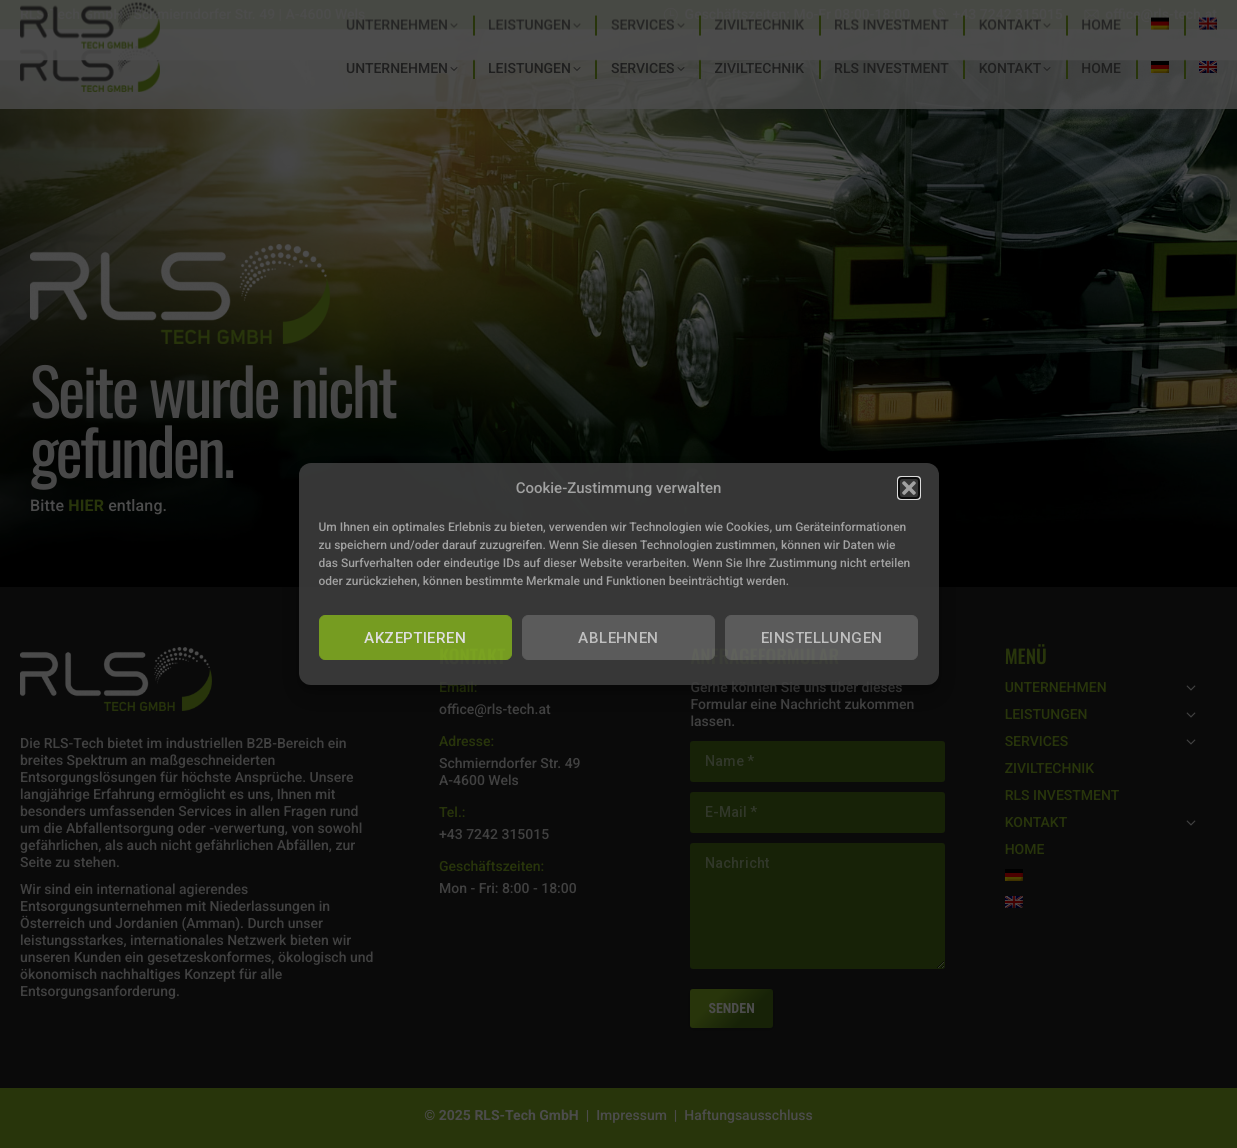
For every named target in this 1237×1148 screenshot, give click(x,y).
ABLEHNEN (618, 638)
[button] (909, 488)
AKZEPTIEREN (415, 638)
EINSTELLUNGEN (822, 638)
